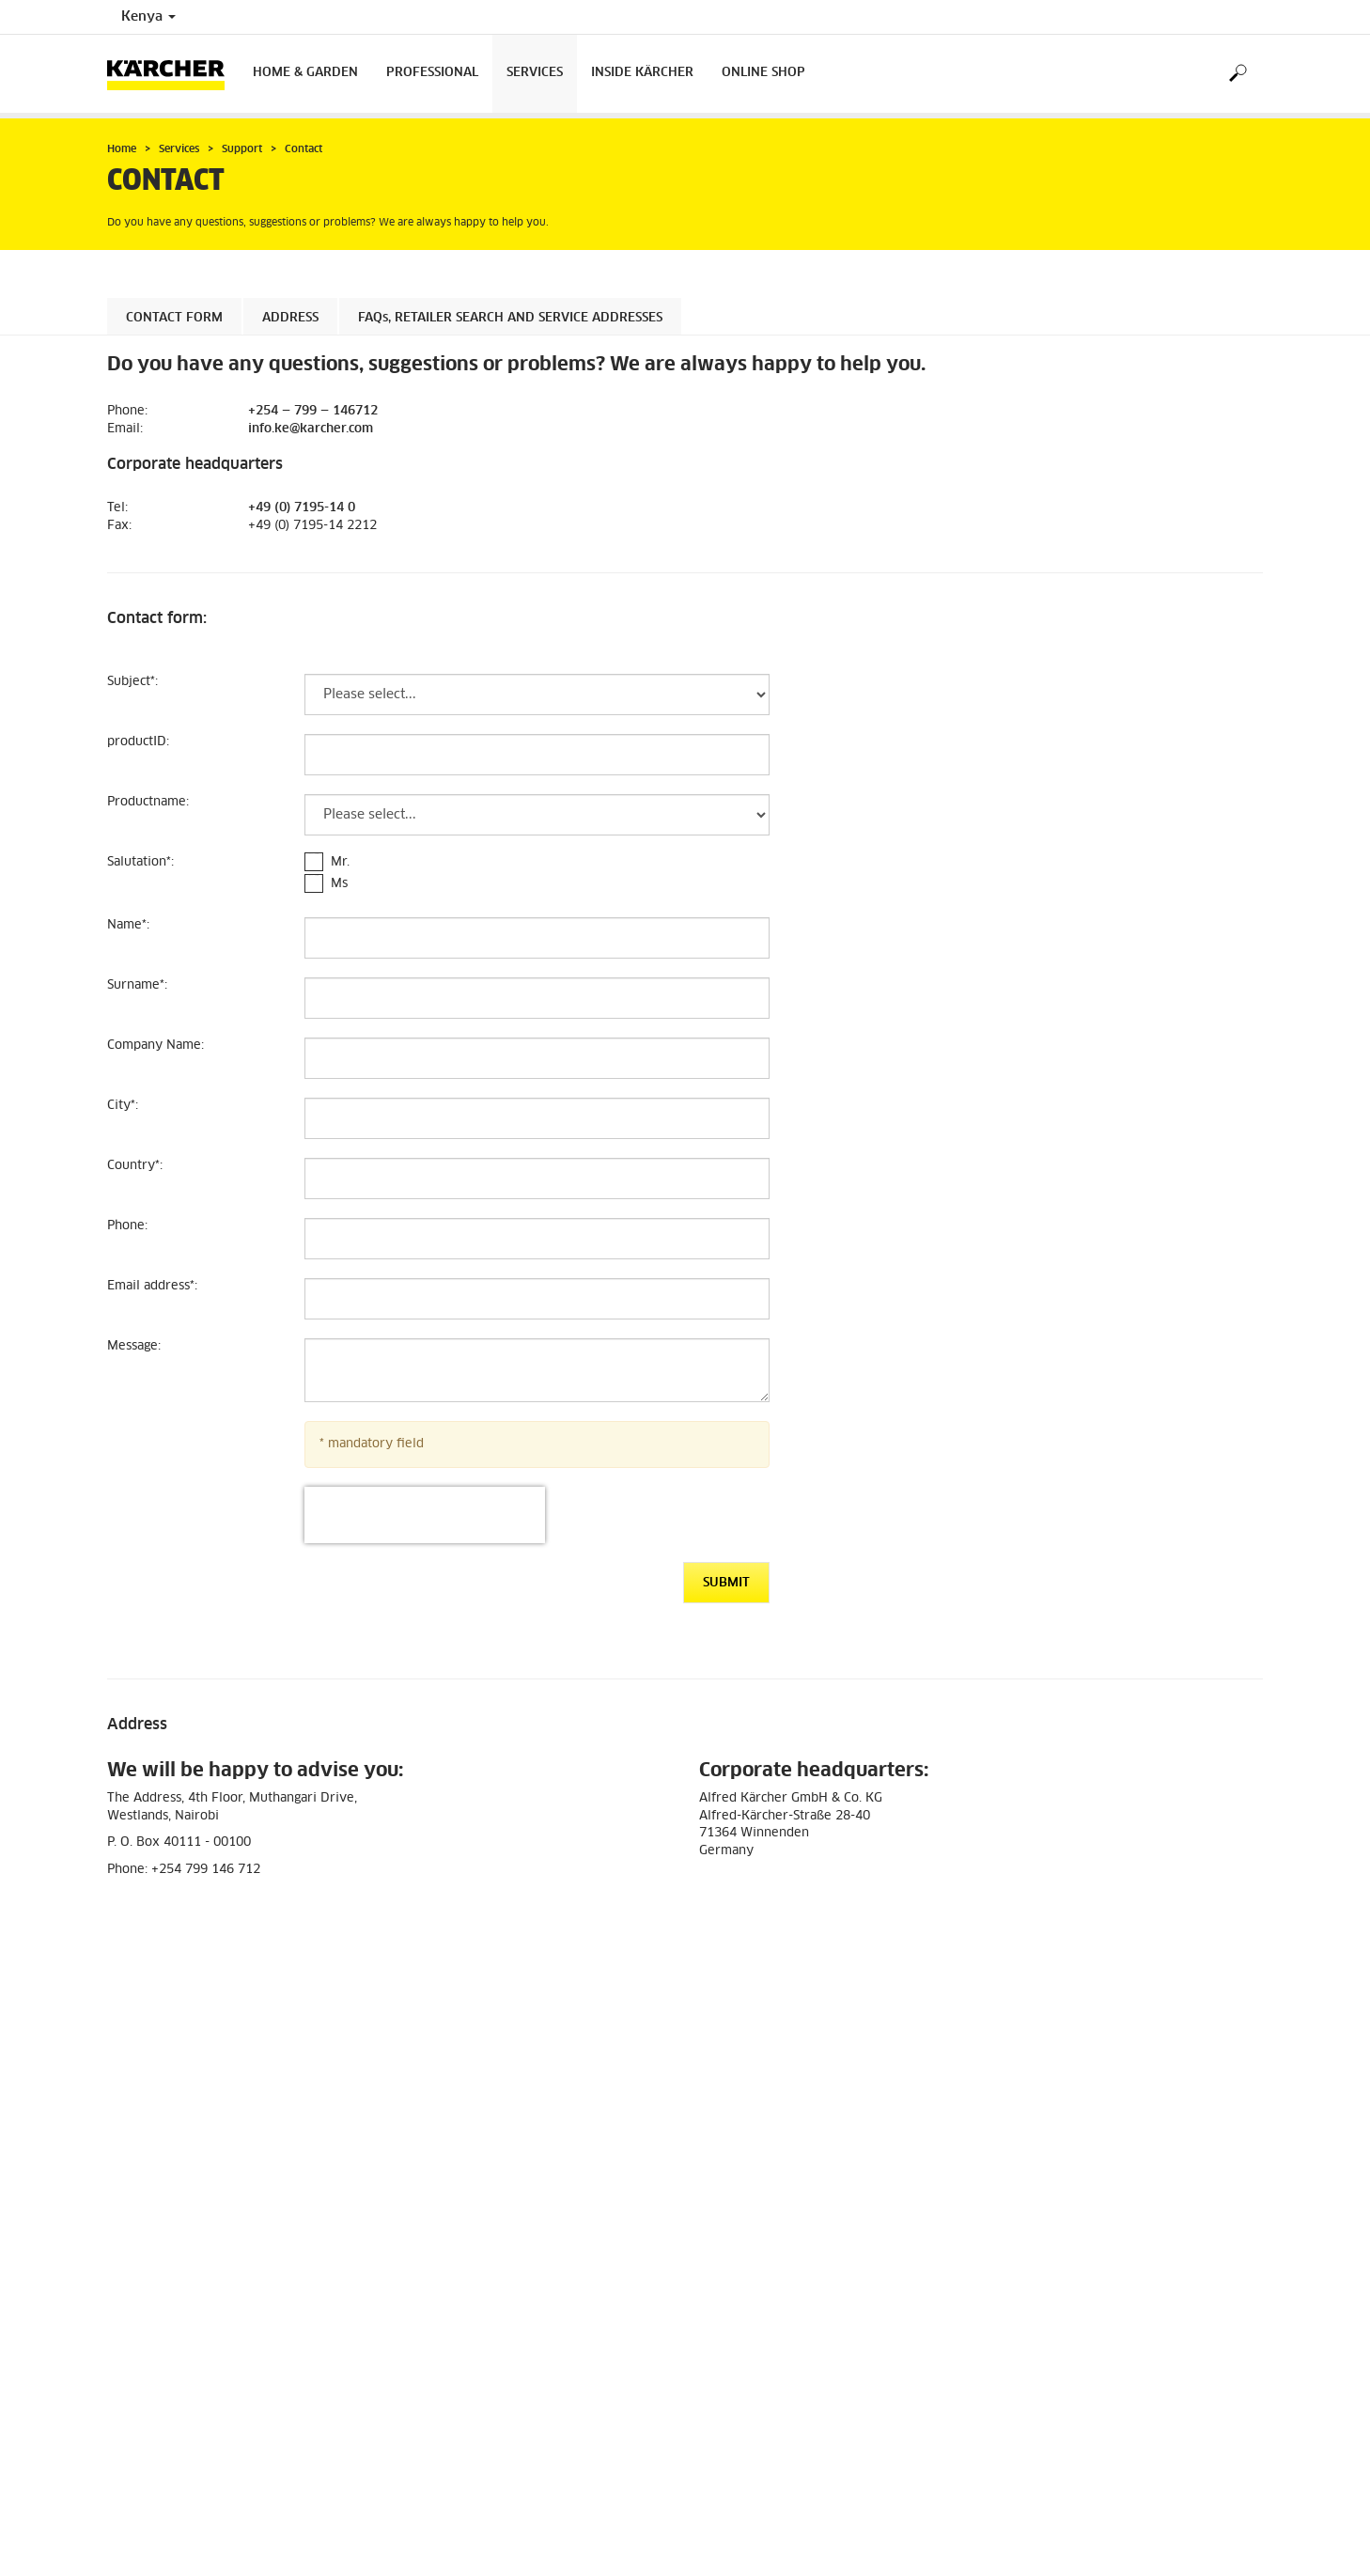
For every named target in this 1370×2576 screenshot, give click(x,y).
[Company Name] (537, 1058)
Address (290, 318)
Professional (432, 73)
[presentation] (424, 1515)
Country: (135, 1166)
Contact (724, 2344)
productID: (138, 742)
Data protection (151, 2370)
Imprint (127, 2386)
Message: (134, 1346)
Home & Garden (305, 73)
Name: (128, 925)
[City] (537, 1118)
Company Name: (155, 1045)
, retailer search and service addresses (510, 318)
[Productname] (537, 814)
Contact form (174, 318)
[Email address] (537, 1298)
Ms (339, 884)
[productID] (537, 754)
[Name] (537, 938)
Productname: (148, 802)
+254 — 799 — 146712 (313, 411)
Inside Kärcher (642, 73)
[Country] (537, 1178)
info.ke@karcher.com (310, 429)
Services (534, 73)
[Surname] (537, 998)
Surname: (137, 985)
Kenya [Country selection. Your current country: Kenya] (148, 16)
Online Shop (763, 73)
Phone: (127, 1226)
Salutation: (140, 862)
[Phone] (537, 1238)
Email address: (152, 1286)
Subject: (132, 682)
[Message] (537, 1370)
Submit (726, 1583)
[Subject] (537, 694)
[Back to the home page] (173, 73)
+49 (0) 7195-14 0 (301, 508)
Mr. (340, 862)
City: (122, 1106)
